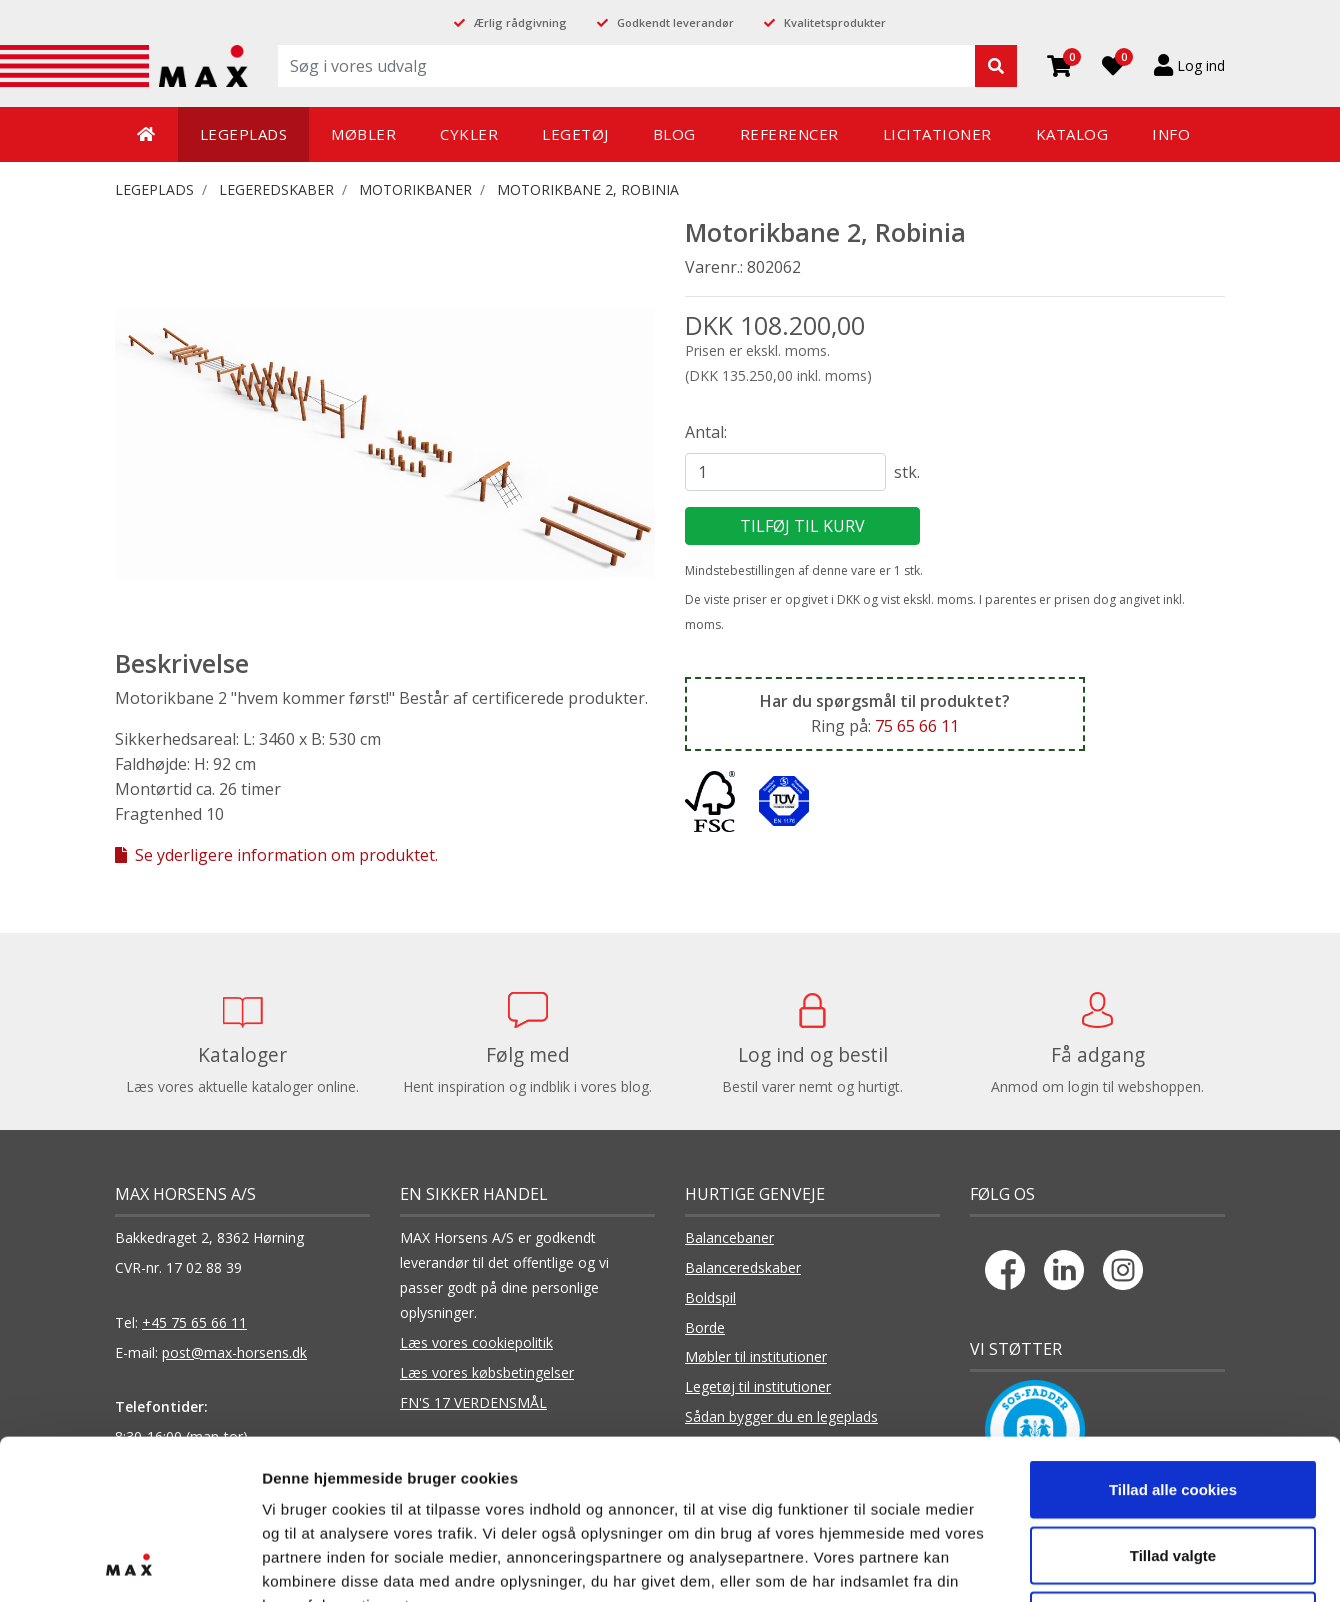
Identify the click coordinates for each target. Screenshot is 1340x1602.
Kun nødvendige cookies (1173, 1470)
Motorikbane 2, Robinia (588, 189)
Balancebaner (729, 1237)
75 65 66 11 (917, 726)
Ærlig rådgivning (520, 22)
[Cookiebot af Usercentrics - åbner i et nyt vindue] (129, 1563)
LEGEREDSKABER (276, 189)
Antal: (706, 432)
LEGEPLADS (154, 189)
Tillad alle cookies (1173, 1339)
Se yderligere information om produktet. (276, 855)
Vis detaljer (1039, 1562)
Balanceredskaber (743, 1267)
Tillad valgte (1173, 1405)
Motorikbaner (415, 189)
